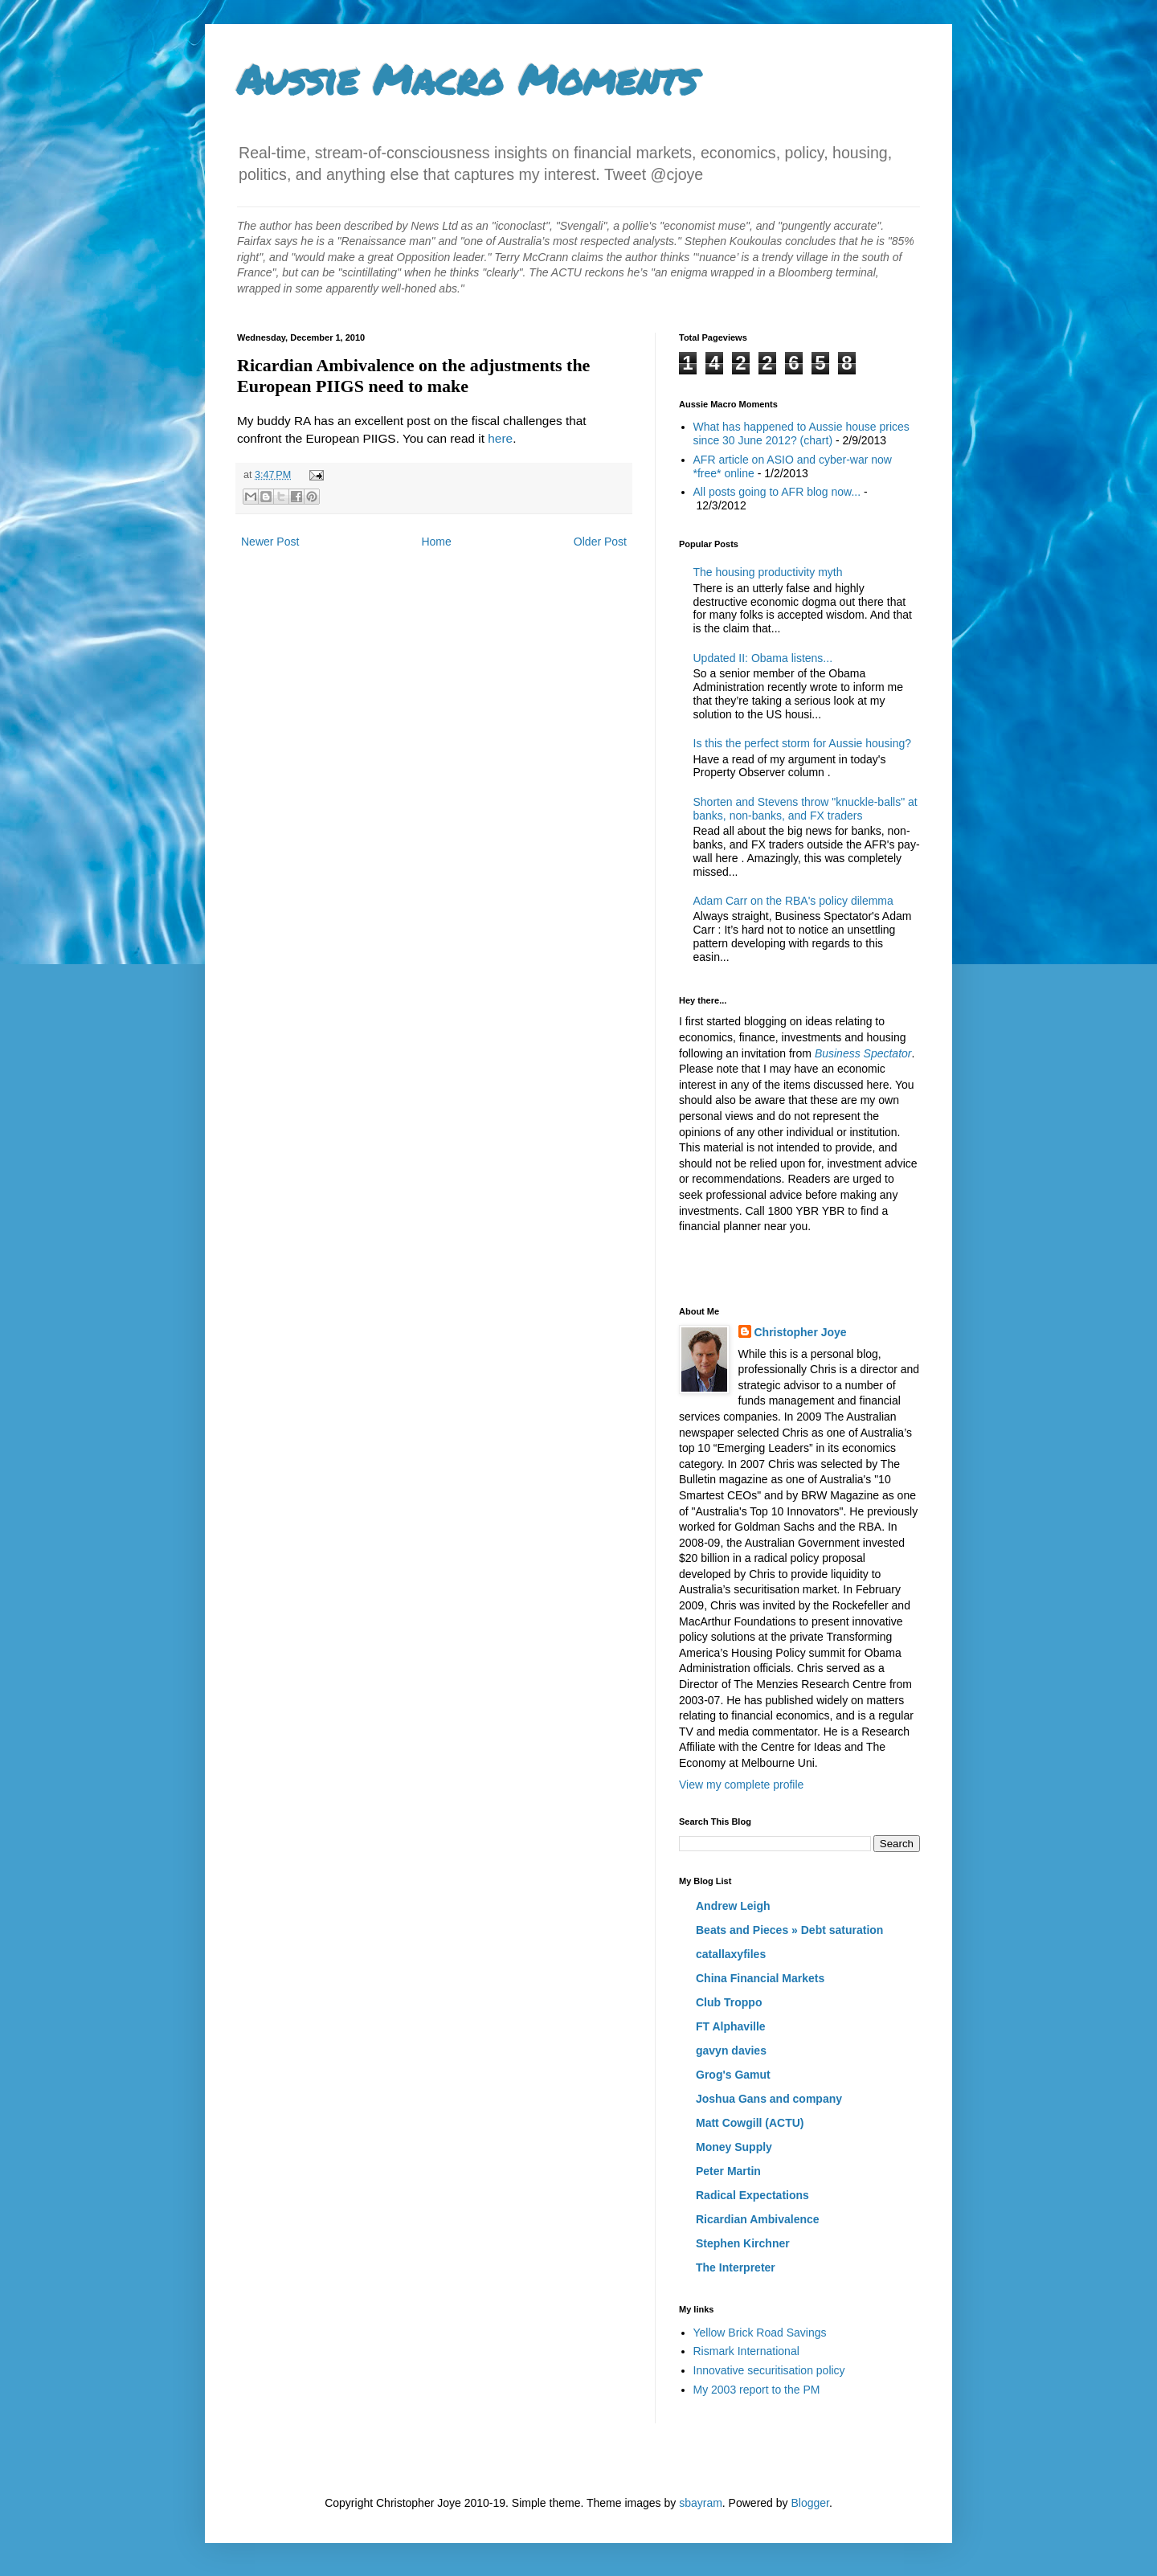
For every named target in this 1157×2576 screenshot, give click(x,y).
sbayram (700, 2502)
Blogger (809, 2502)
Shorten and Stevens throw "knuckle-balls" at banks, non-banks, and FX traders (805, 808)
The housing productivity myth (768, 572)
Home (436, 541)
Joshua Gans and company (769, 2098)
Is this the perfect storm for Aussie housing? (802, 743)
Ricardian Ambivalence (758, 2219)
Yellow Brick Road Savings (760, 2332)
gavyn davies (731, 2050)
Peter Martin (728, 2171)
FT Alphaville (731, 2026)
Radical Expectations (752, 2195)
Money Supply (734, 2147)
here (500, 438)
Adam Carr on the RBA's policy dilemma (793, 900)
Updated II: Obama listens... (763, 658)
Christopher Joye (800, 1332)
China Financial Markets (760, 1978)
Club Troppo (729, 2002)
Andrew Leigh (733, 1905)
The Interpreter (735, 2267)
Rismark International (746, 2351)
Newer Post (270, 541)
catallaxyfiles (731, 1954)
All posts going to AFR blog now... (777, 491)
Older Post (600, 541)
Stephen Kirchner (743, 2243)
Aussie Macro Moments (467, 79)
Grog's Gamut (733, 2074)
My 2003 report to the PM (756, 2389)
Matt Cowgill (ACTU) (750, 2122)
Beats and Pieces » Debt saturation (789, 1930)
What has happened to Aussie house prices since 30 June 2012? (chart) (801, 433)
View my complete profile (741, 1784)
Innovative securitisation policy (769, 2370)
